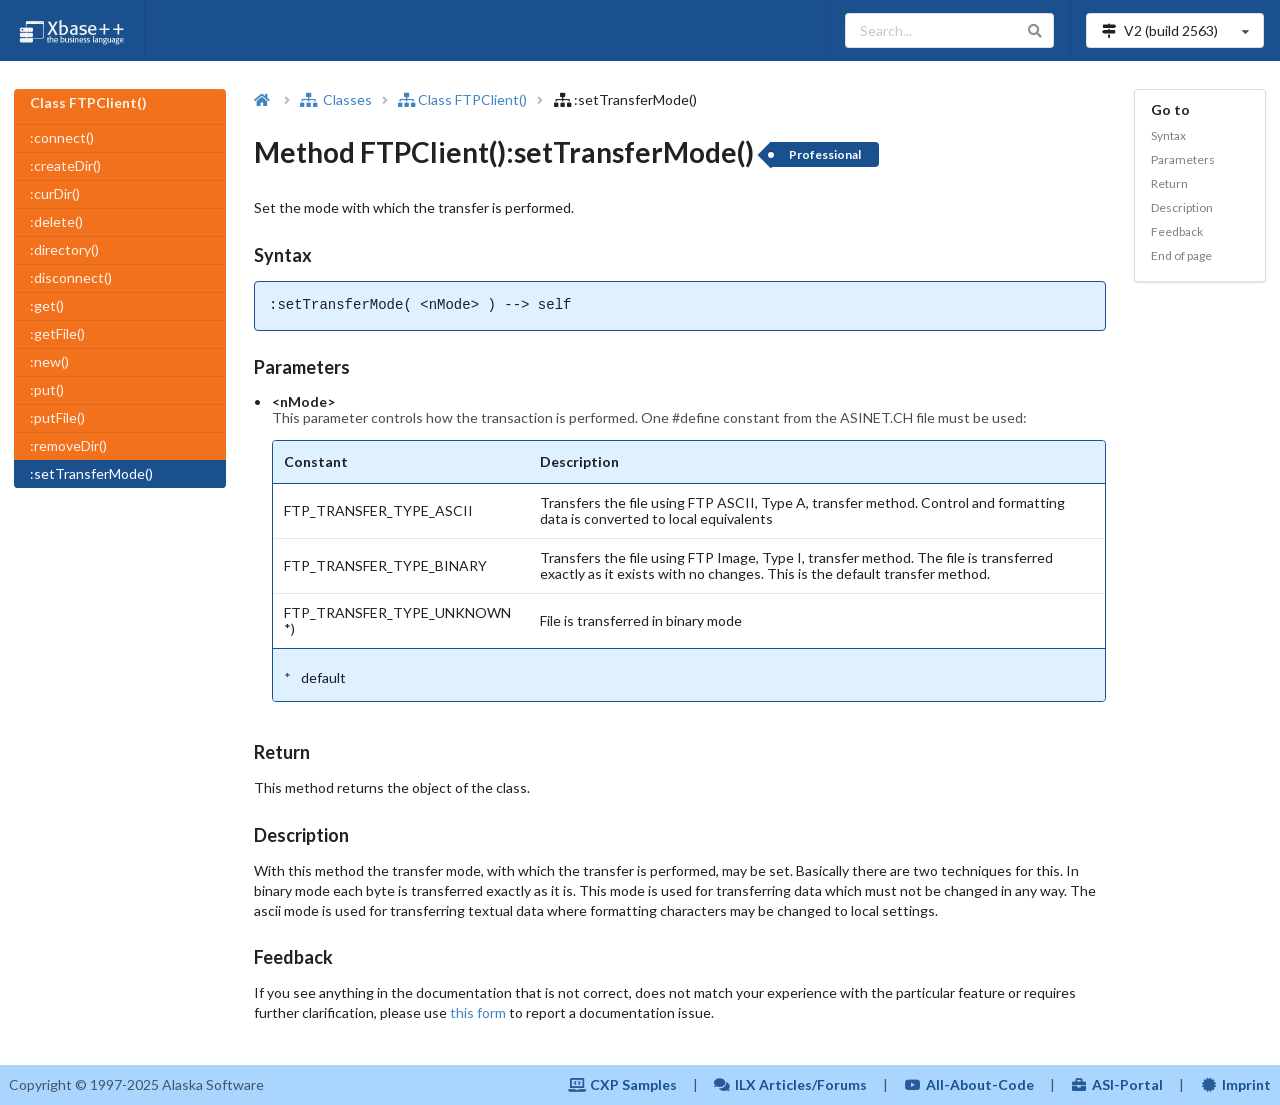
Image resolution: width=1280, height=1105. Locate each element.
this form (478, 1012)
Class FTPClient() (462, 99)
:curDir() (55, 193)
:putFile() (57, 417)
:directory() (64, 249)
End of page (1181, 255)
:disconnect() (71, 277)
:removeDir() (68, 445)
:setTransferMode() (91, 473)
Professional (825, 154)
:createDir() (65, 165)
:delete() (56, 221)
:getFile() (57, 333)
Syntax (1168, 135)
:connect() (62, 137)
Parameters (1183, 159)
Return (1169, 183)
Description (1182, 207)
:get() (47, 305)
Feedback (1177, 231)
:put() (47, 389)
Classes (336, 99)
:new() (49, 361)
